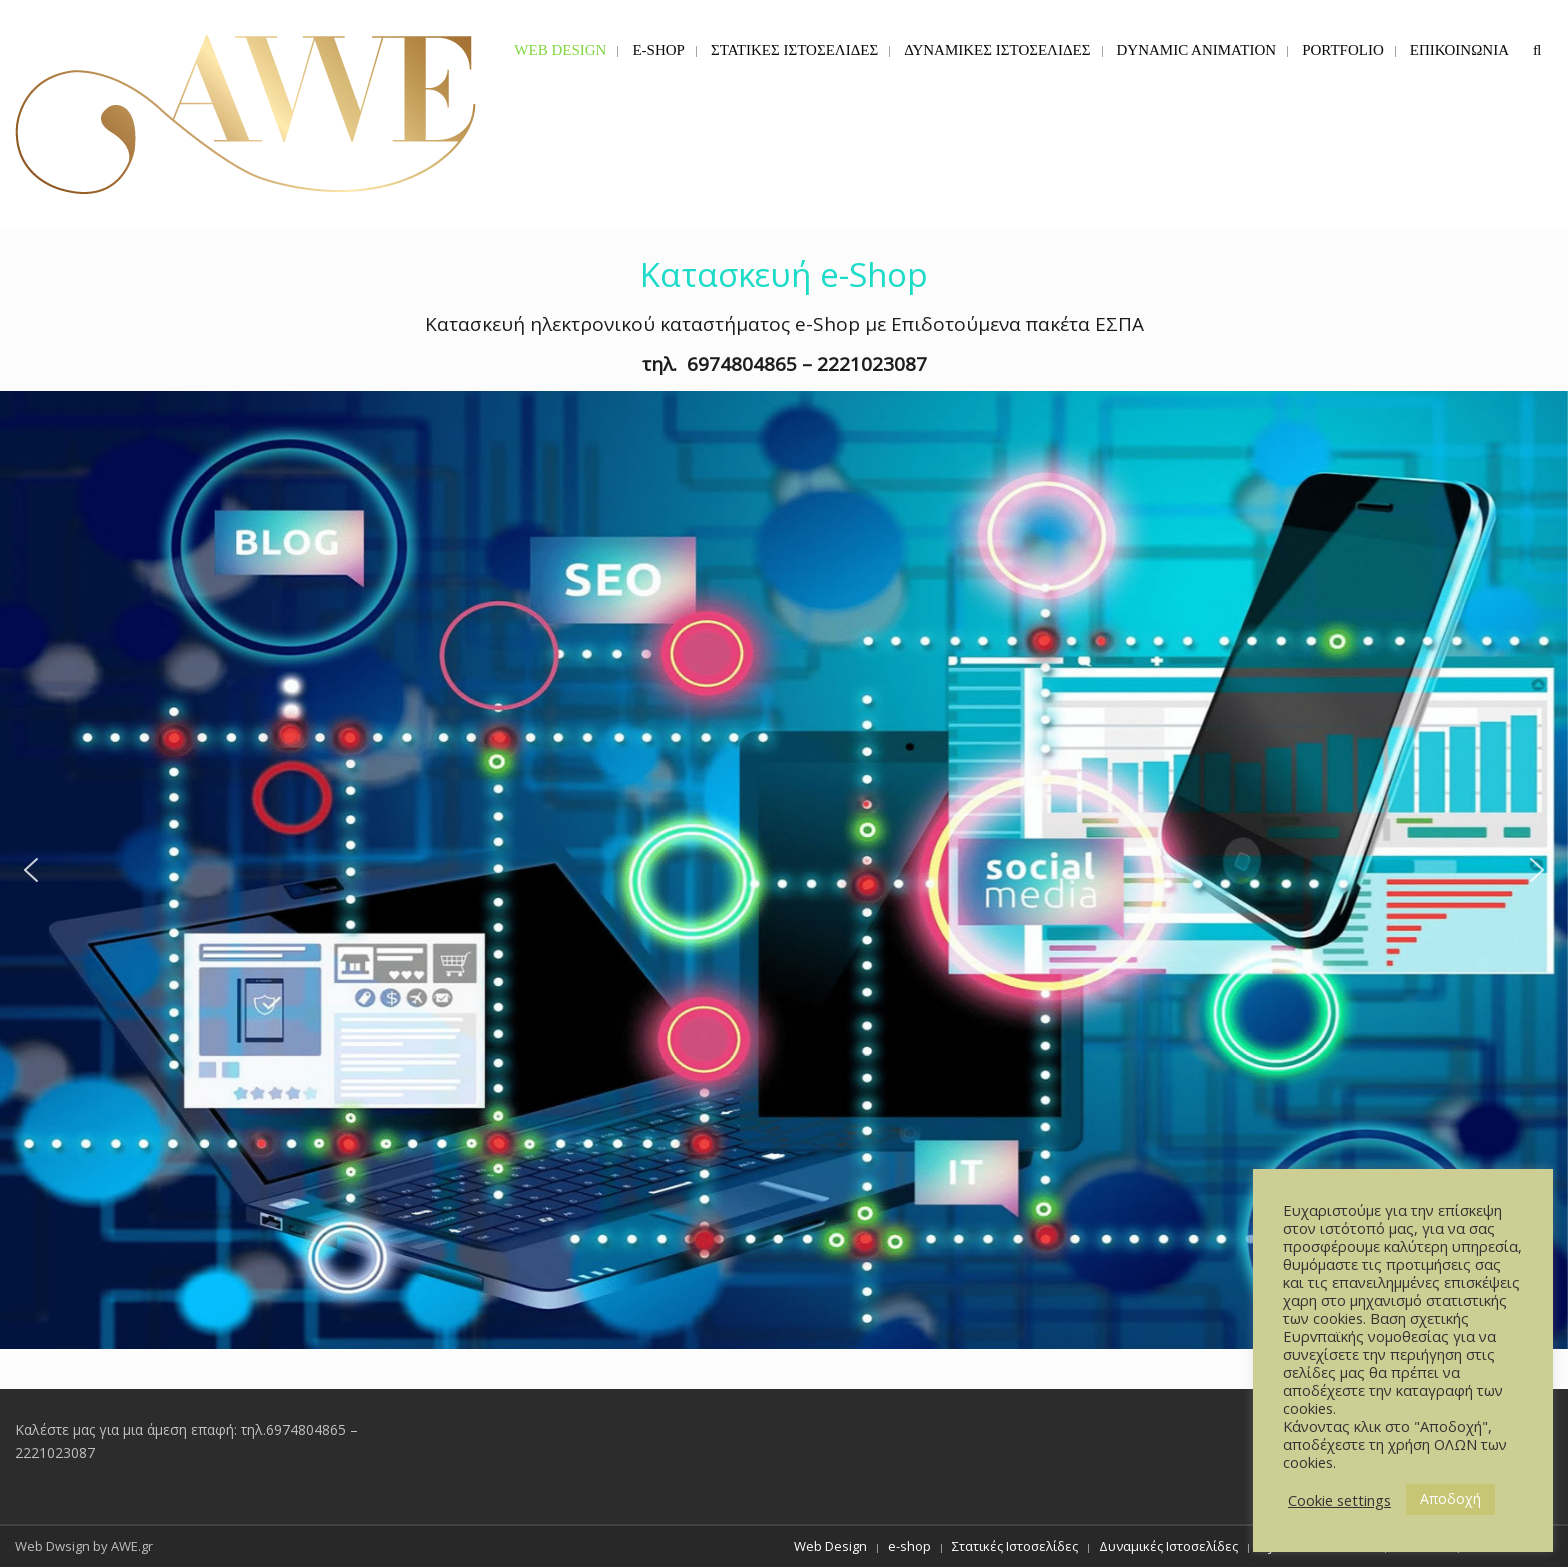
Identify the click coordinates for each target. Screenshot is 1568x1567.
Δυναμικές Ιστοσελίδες (1168, 1546)
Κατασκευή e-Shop (784, 274)
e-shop (909, 1546)
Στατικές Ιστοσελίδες (1015, 1546)
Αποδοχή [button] (1450, 1498)
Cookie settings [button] (1339, 1500)
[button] (784, 870)
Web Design (830, 1546)
